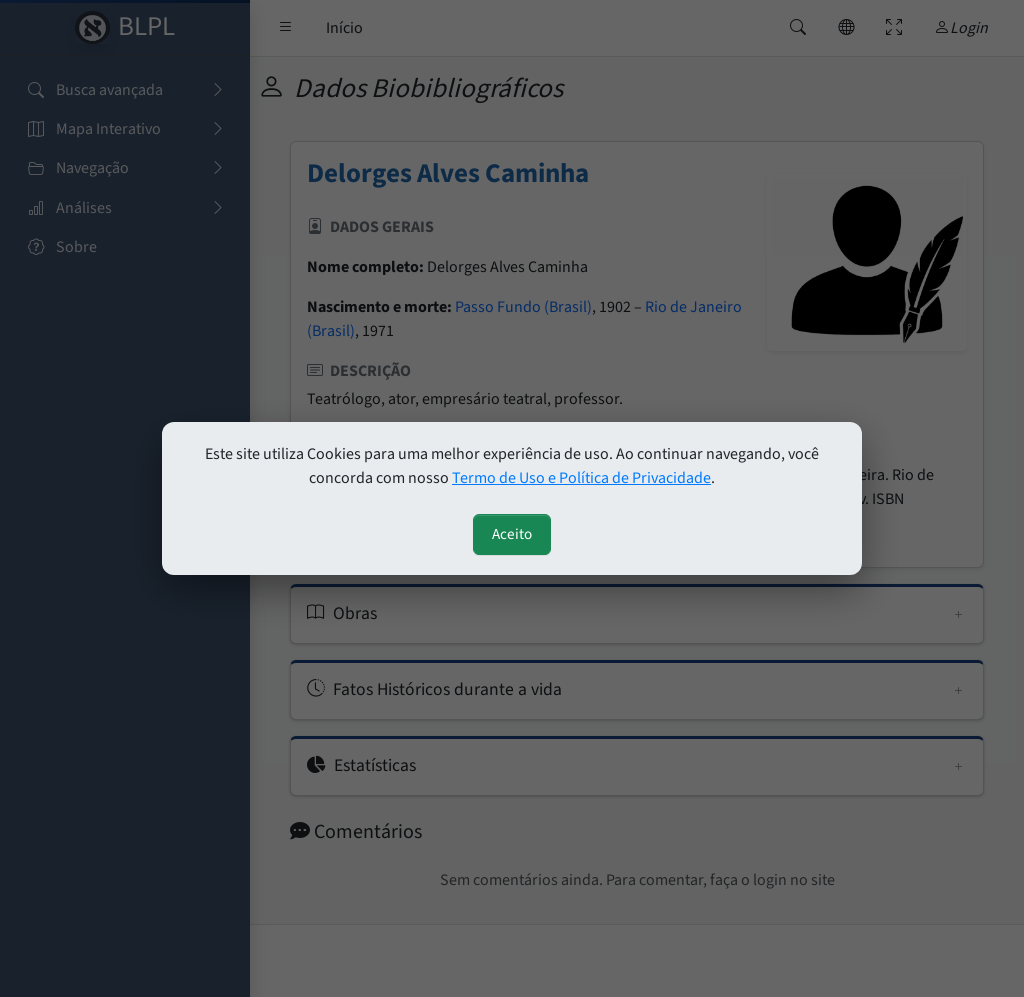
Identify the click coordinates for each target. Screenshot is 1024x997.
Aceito (512, 534)
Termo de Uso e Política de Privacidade (581, 478)
